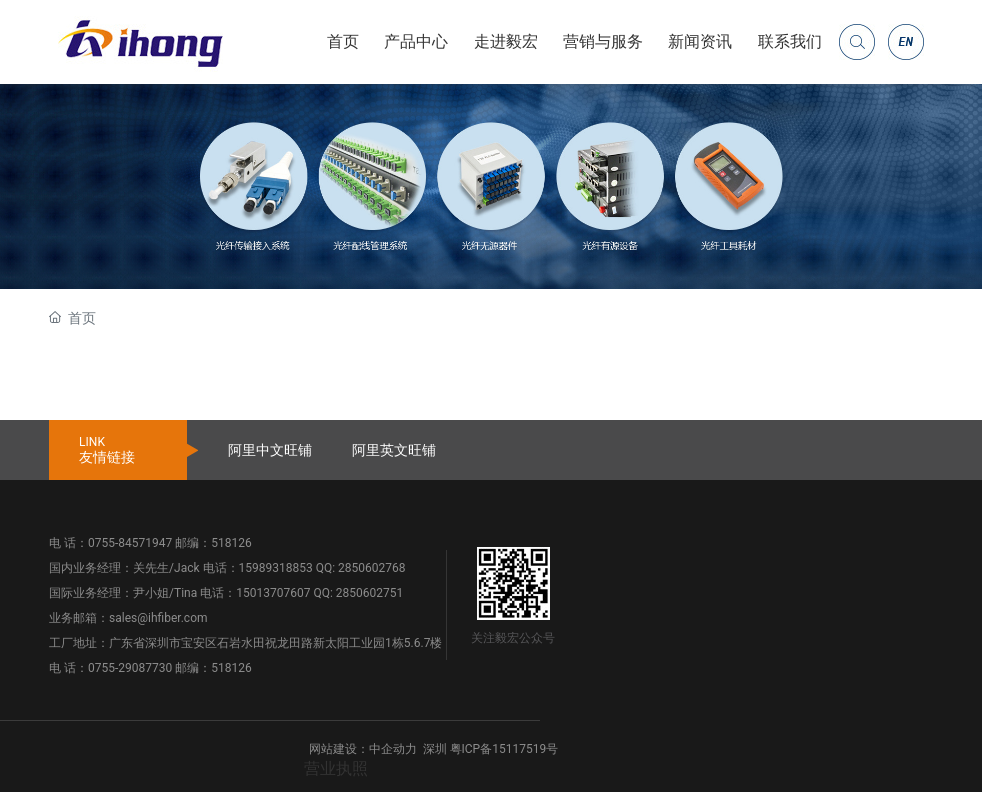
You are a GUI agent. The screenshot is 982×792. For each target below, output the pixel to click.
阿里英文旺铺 (394, 450)
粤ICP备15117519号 (504, 749)
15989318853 (276, 568)
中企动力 (393, 749)
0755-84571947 (130, 543)
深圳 (435, 749)
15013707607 (273, 593)
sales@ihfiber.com (158, 618)
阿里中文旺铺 (270, 450)
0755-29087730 (130, 668)
